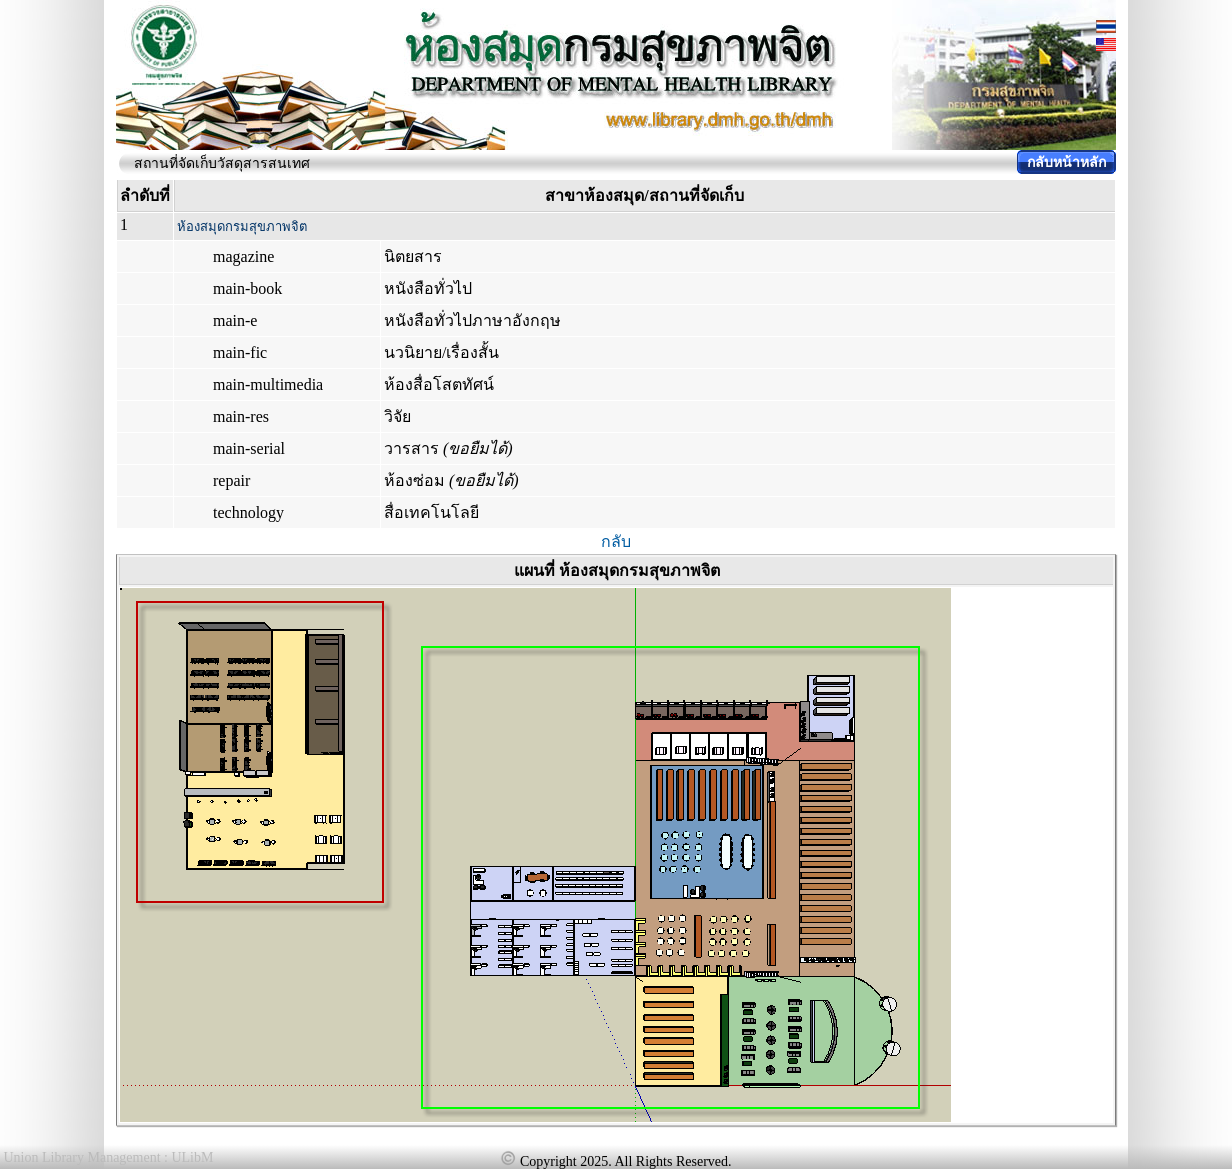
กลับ (616, 541)
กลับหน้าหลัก (1066, 162)
